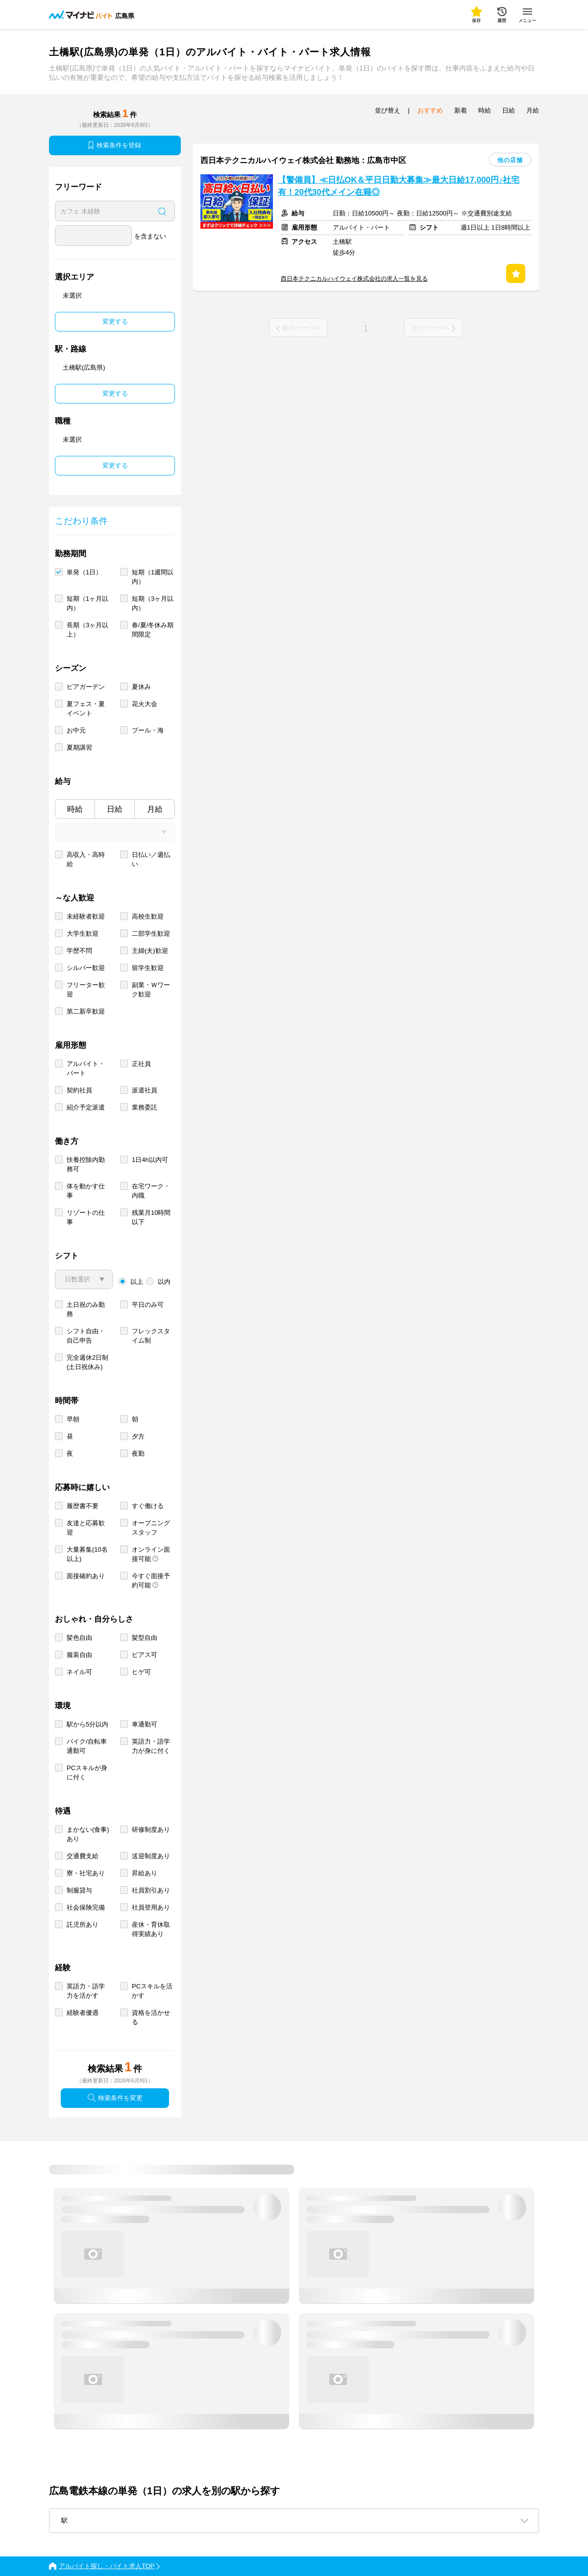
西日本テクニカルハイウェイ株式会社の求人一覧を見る (354, 278)
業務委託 (144, 1107)
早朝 (73, 1419)
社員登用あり (151, 1907)
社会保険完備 (86, 1907)
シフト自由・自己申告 (86, 1335)
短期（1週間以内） (152, 576)
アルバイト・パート (86, 1068)
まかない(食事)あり (88, 1834)
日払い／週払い (151, 859)
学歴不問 (79, 950)
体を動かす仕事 (86, 1190)
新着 (460, 110)
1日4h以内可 (150, 1159)
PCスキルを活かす (152, 1991)
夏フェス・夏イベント (86, 708)
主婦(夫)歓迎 (150, 950)
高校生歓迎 (148, 916)
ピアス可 (144, 1654)
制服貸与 (79, 1890)
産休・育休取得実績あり (151, 1929)
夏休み (141, 686)
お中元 (76, 730)
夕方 (138, 1436)
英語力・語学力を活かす (86, 1991)
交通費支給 (82, 1856)
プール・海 (148, 730)
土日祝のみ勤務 (86, 1309)
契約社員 (79, 1090)
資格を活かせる (151, 2017)
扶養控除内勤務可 (86, 1164)
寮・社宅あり (86, 1873)
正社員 (141, 1063)
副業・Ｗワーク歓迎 (151, 989)
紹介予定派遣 (86, 1107)
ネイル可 (79, 1672)
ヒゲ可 (141, 1672)
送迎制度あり (151, 1856)
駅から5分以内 (87, 1724)
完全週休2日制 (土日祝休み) (87, 1362)
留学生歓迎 (148, 967)
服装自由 (79, 1654)
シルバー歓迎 (86, 967)
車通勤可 (144, 1724)
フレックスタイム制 (151, 1335)
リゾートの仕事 (86, 1217)
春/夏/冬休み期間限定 (152, 629)
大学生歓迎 (82, 933)
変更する (115, 321)
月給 (155, 809)
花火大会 (144, 704)
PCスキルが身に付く (87, 1772)
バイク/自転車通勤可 (87, 1746)
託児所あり (82, 1924)
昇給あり (144, 1873)
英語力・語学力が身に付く (151, 1746)
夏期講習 (79, 747)
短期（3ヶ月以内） (152, 603)
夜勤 (138, 1453)
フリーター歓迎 (86, 989)
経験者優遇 (82, 2012)
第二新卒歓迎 (86, 1011)
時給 (75, 809)
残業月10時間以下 (151, 1217)
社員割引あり (151, 1890)
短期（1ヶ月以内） (87, 603)
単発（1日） (84, 572)
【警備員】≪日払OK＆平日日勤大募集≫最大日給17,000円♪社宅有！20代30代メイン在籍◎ (398, 186)
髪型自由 (144, 1637)
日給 (114, 809)
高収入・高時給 (86, 859)
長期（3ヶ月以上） (87, 629)
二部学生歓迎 (151, 933)
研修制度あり (151, 1829)
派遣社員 (144, 1090)
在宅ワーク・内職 (151, 1190)
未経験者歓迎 (86, 916)
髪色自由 (79, 1637)
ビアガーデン (86, 686)
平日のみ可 (148, 1304)
